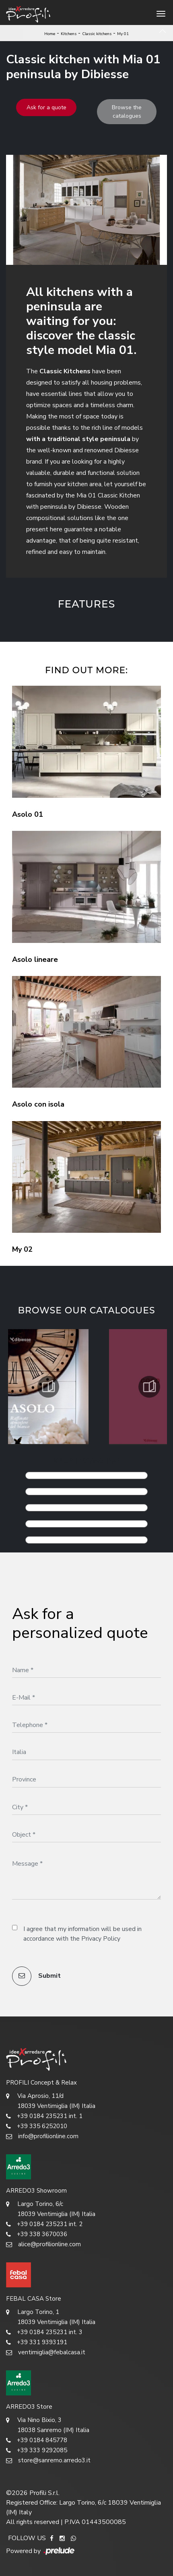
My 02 (22, 1249)
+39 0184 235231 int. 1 (44, 2116)
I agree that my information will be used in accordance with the (82, 1934)
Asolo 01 (27, 814)
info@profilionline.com (42, 2136)
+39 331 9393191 (36, 2342)
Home (49, 34)
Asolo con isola (38, 1104)
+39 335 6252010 (36, 2126)
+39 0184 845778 (36, 2440)
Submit (36, 1976)
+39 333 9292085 (36, 2450)
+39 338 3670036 (36, 2234)
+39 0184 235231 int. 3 (44, 2332)
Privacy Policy (100, 1938)
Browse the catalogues (127, 112)
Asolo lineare (35, 959)
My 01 (123, 34)
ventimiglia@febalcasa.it (45, 2352)
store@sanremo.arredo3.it (48, 2460)
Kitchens (68, 34)
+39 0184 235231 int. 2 (44, 2224)
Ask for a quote (46, 107)
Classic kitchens (96, 34)
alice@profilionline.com (43, 2244)
